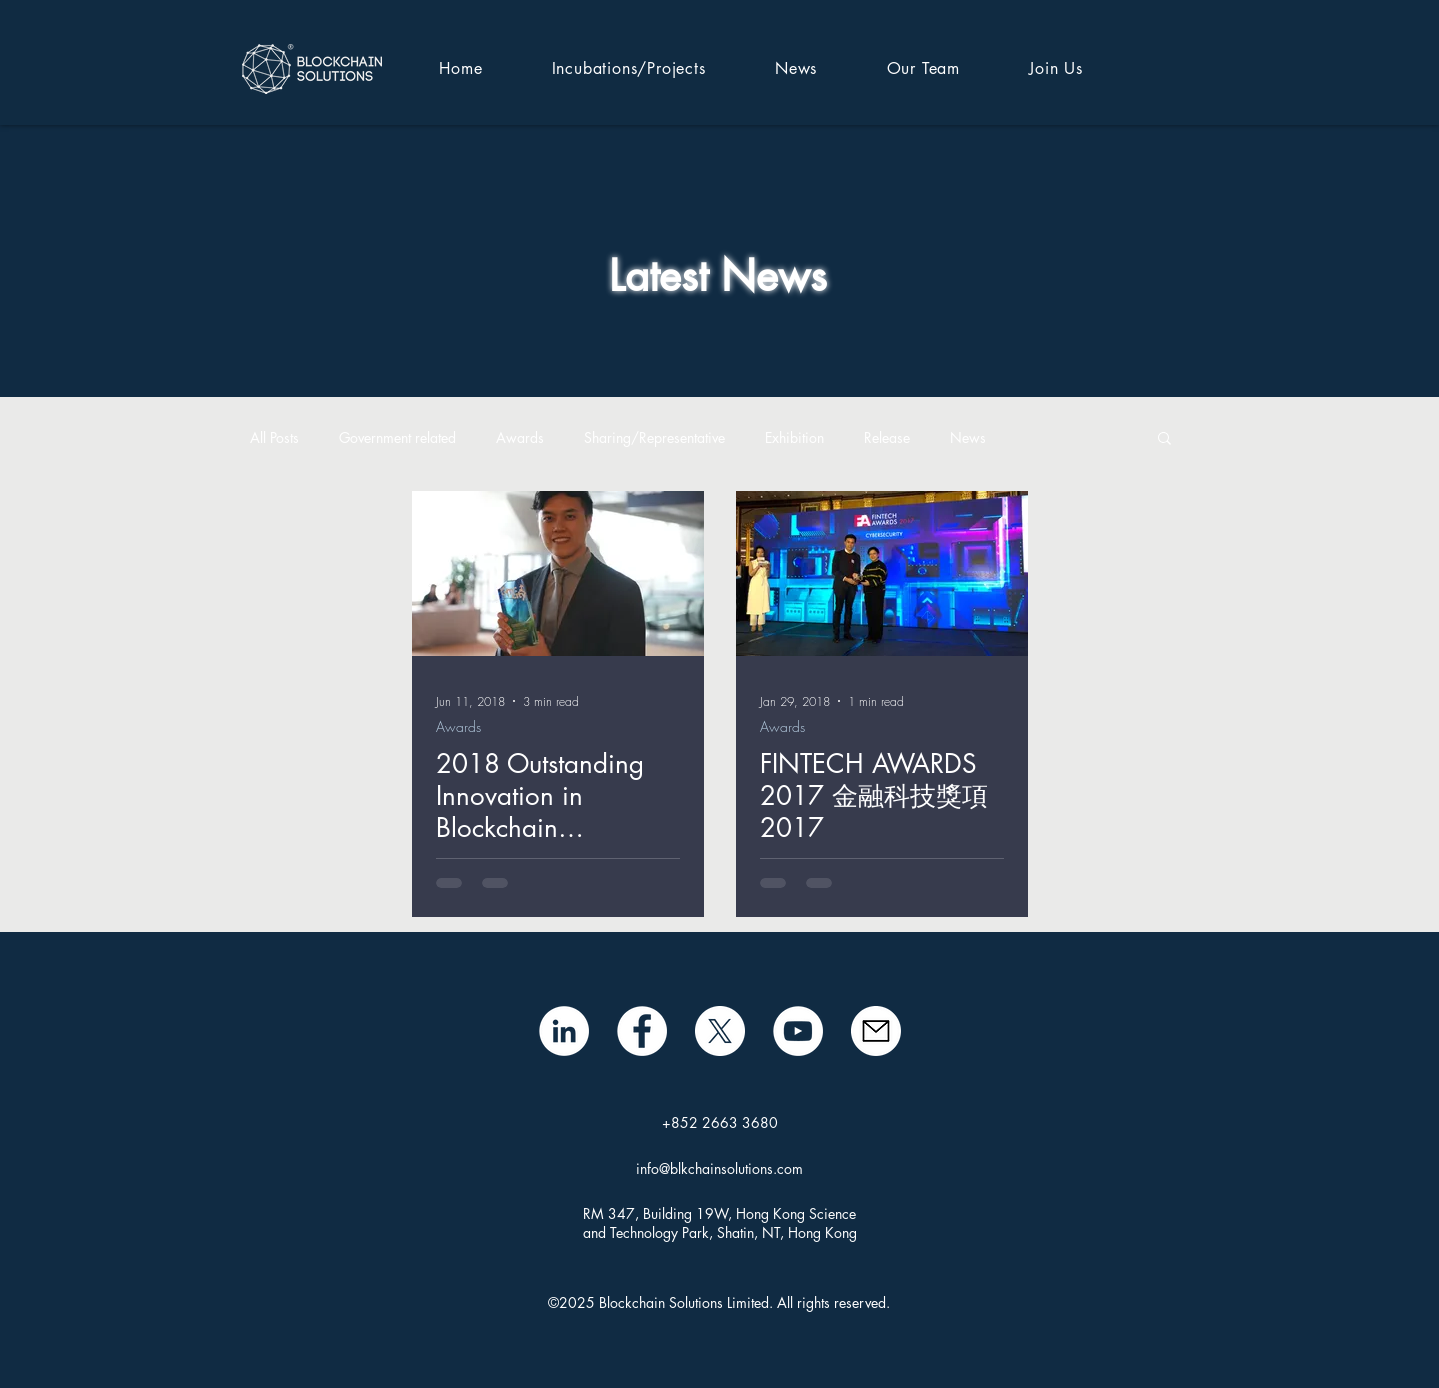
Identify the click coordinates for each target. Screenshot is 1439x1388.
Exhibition (794, 437)
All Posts (274, 437)
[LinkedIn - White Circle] (564, 1031)
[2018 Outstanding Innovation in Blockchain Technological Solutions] (558, 573)
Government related (397, 437)
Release (887, 437)
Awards (520, 437)
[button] (1164, 439)
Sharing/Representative (654, 437)
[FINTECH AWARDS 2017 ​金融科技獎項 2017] (882, 573)
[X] (720, 1031)
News (968, 437)
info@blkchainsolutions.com (719, 1168)
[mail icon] (876, 1031)
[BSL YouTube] (798, 1031)
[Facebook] (642, 1031)
